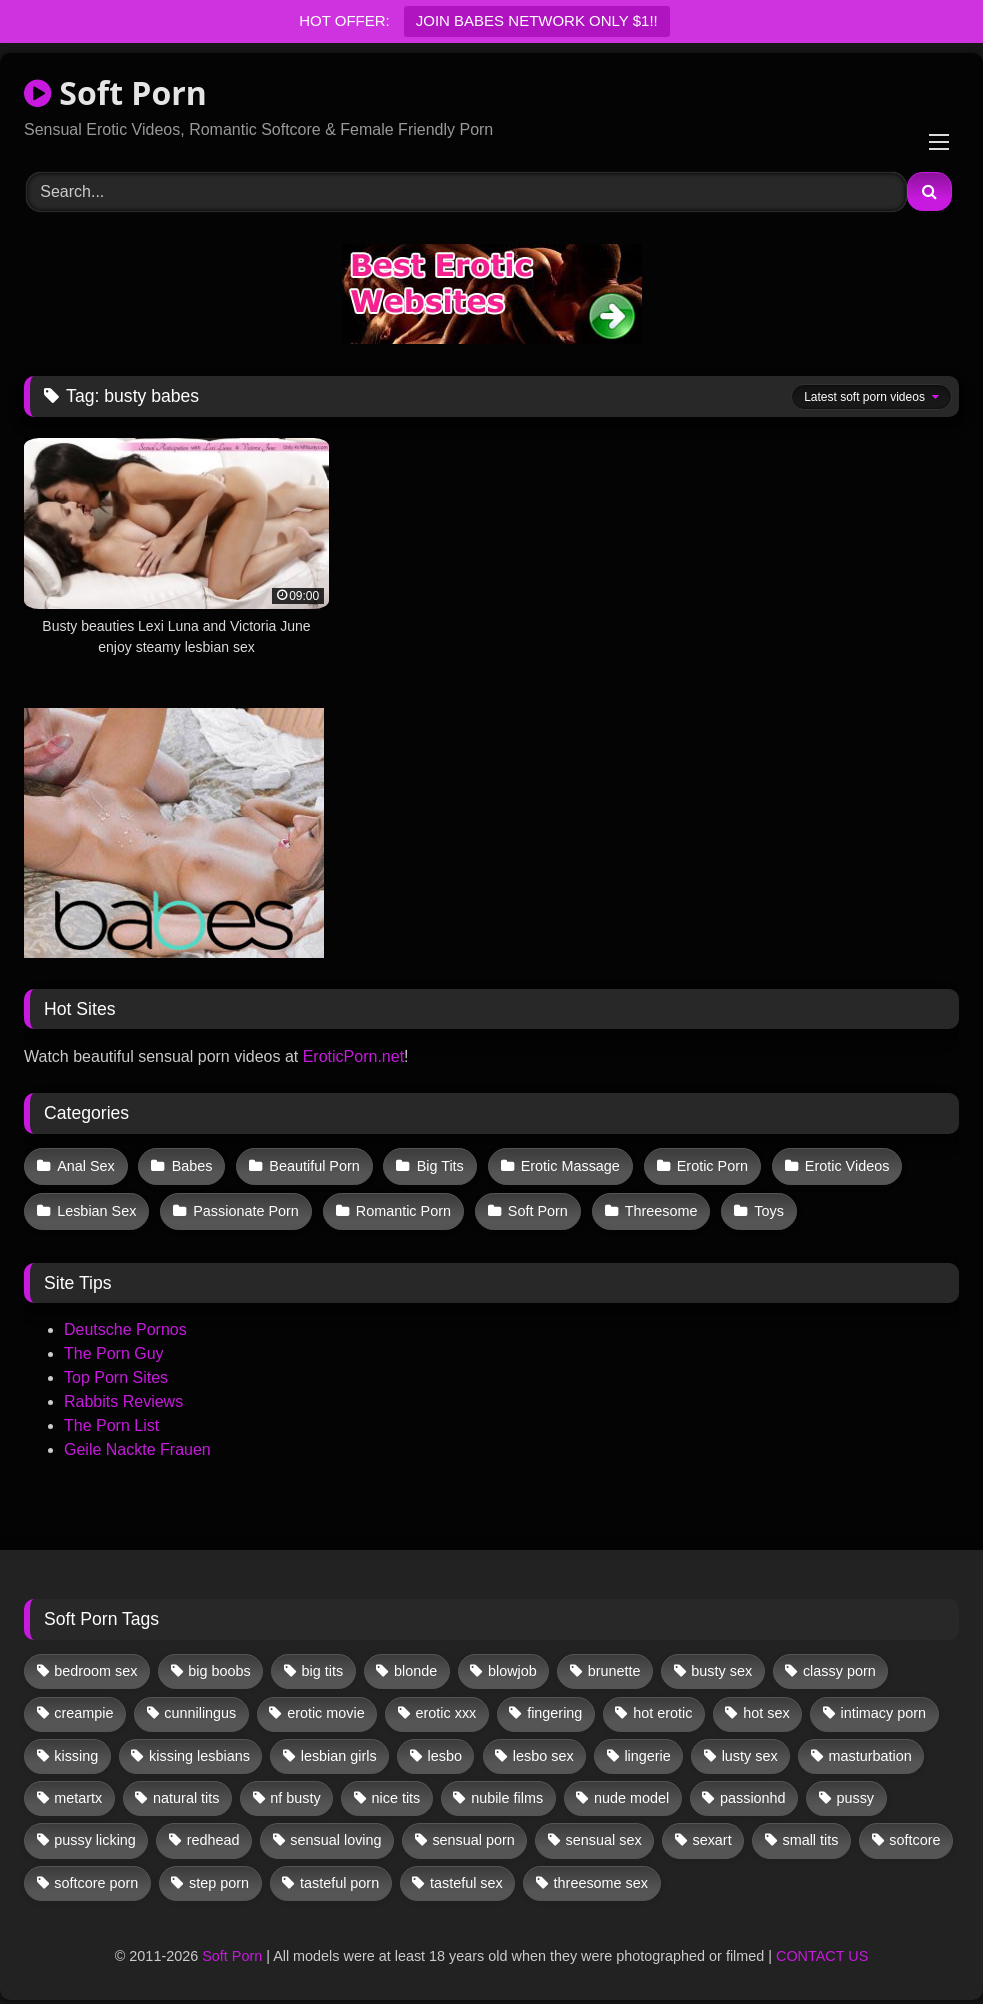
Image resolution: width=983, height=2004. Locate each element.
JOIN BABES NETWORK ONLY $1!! (537, 20)
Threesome (654, 1207)
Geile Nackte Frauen (137, 1443)
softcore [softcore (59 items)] (914, 1834)
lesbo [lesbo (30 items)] (445, 1750)
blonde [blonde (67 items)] (415, 1665)
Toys (761, 1207)
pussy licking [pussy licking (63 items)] (95, 1834)
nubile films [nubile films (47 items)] (507, 1792)
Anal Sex (86, 1165)
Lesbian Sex (96, 1207)
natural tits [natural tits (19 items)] (186, 1792)
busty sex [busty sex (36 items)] (721, 1665)
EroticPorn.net (353, 1056)
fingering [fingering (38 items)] (554, 1708)
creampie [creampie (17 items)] (83, 1708)
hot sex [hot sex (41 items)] (766, 1708)
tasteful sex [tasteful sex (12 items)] (466, 1877)
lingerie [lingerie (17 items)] (647, 1750)
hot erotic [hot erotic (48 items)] (662, 1708)
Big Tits (434, 1165)
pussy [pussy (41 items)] (855, 1792)
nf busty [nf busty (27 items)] (295, 1792)
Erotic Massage (563, 1165)
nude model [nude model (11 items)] (631, 1792)
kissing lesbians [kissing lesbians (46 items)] (199, 1750)
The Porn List (111, 1419)
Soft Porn (115, 92)
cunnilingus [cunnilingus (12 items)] (200, 1708)
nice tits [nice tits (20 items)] (396, 1792)
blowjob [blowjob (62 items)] (512, 1665)
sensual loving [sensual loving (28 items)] (335, 1834)
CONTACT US (822, 1951)
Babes (190, 1165)
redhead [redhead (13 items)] (213, 1834)
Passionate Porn (244, 1207)
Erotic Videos (836, 1165)
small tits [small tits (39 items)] (810, 1834)
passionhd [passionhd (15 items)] (753, 1792)
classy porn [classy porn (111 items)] (839, 1665)
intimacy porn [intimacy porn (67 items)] (883, 1708)
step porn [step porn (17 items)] (219, 1877)
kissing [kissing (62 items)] (76, 1750)
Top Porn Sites (116, 1371)
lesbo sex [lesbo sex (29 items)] (543, 1750)
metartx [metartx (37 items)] (78, 1792)
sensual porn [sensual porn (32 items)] (473, 1834)
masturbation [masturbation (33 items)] (869, 1750)
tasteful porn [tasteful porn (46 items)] (339, 1877)
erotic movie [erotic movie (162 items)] (326, 1708)
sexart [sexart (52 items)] (711, 1834)
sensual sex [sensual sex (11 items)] (604, 1834)
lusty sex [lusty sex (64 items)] (750, 1750)
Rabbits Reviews (123, 1395)
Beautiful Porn (311, 1165)
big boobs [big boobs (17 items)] (219, 1665)
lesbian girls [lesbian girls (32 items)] (339, 1750)
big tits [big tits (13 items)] (323, 1665)
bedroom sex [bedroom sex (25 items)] (95, 1665)
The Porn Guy (114, 1347)
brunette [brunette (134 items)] (614, 1665)
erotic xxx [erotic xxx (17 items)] (446, 1708)
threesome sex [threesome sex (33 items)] (601, 1877)
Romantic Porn (399, 1207)
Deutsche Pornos (125, 1323)
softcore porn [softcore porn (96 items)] (96, 1877)
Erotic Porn (703, 1165)
